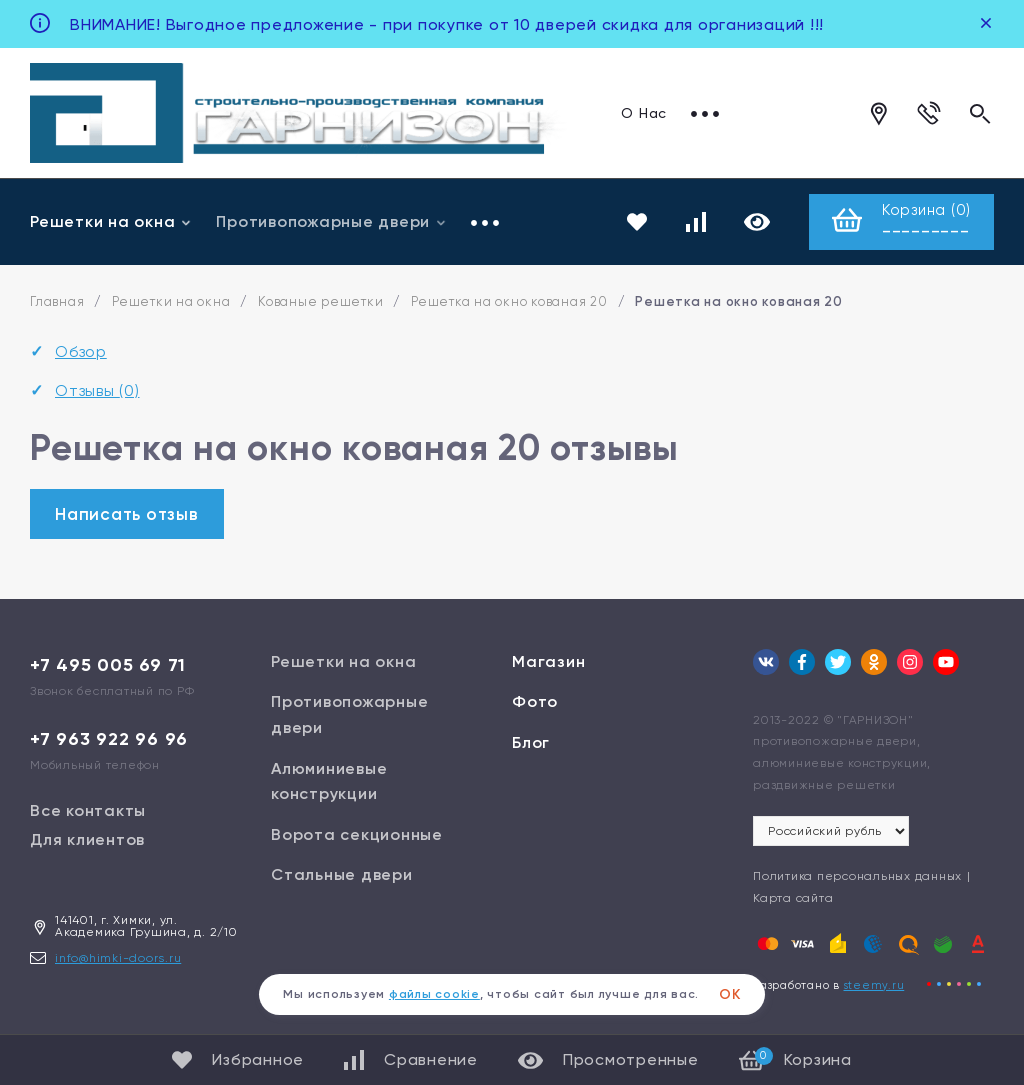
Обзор (81, 352)
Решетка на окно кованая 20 (509, 302)
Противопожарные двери (331, 221)
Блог (531, 743)
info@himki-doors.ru (118, 958)
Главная (57, 302)
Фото (535, 702)
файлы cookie (434, 994)
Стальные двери (342, 875)
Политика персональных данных (857, 877)
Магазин (548, 661)
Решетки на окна (111, 221)
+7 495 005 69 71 (108, 665)
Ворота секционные (357, 834)
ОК (730, 994)
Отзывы (97, 390)
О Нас (644, 113)
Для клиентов (87, 839)
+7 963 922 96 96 (109, 739)
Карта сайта (793, 898)
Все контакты (88, 810)
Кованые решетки (320, 302)
